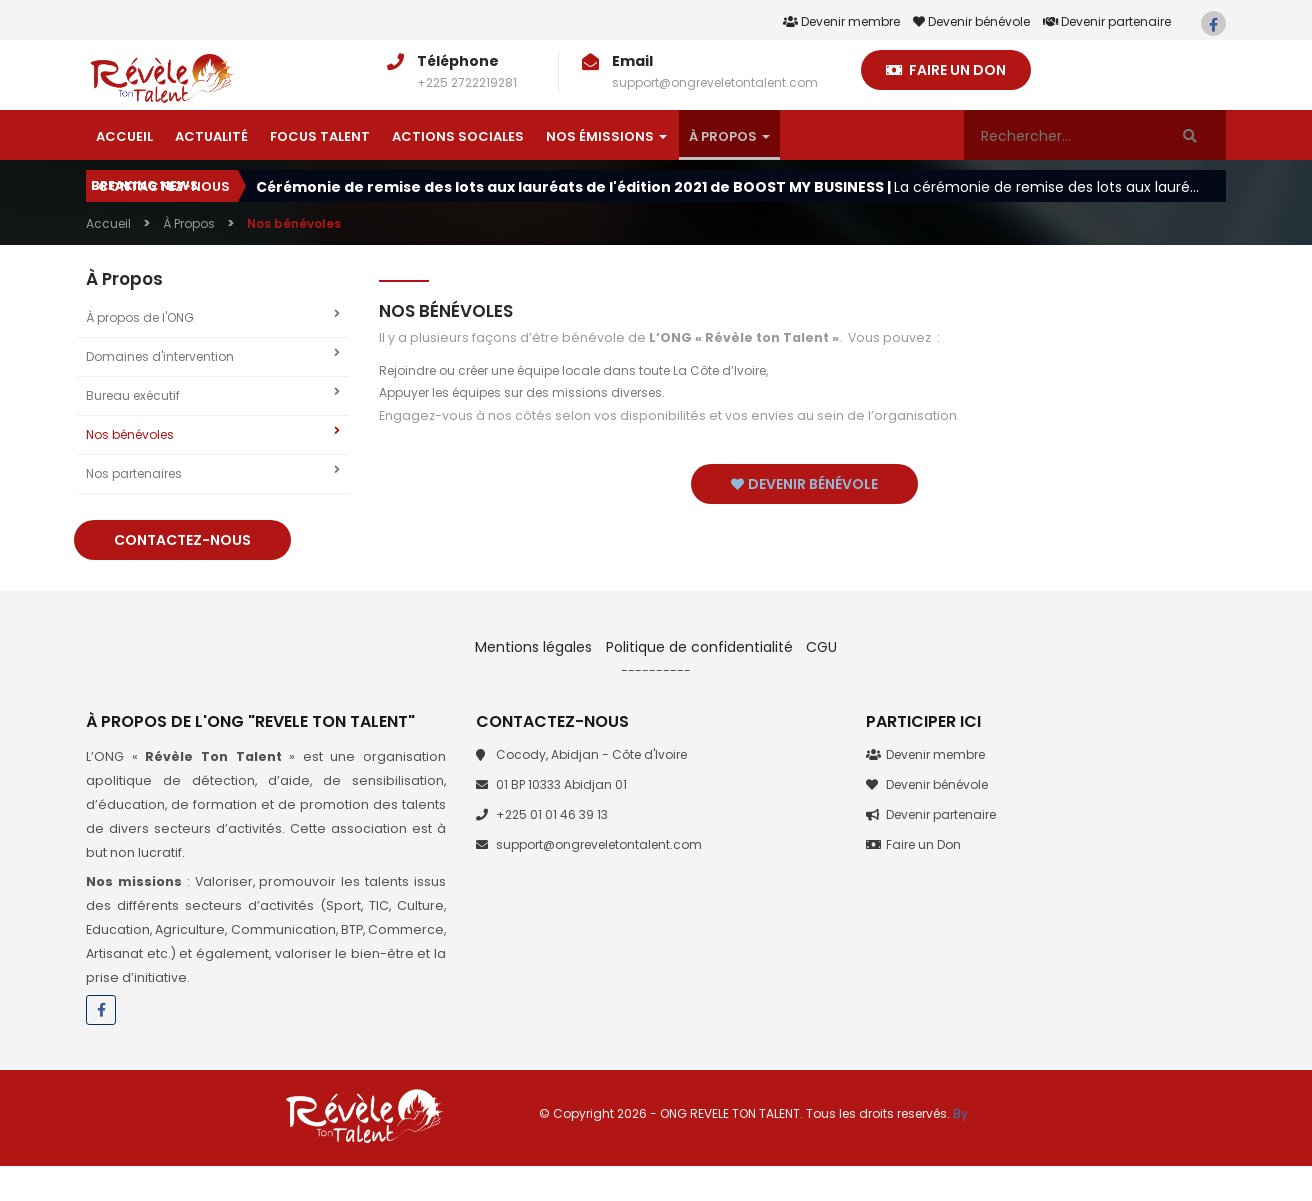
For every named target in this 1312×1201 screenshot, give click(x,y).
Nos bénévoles (213, 434)
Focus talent (320, 136)
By (960, 1113)
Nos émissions (606, 136)
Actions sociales (458, 136)
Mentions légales (535, 647)
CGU (821, 647)
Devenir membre (841, 21)
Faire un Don (946, 70)
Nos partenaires (213, 473)
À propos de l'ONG (213, 317)
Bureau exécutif (213, 395)
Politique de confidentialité (699, 647)
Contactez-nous (164, 186)
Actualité (211, 136)
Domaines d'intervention (213, 356)
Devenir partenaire (1107, 21)
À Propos (729, 136)
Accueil (124, 136)
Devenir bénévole (971, 21)
